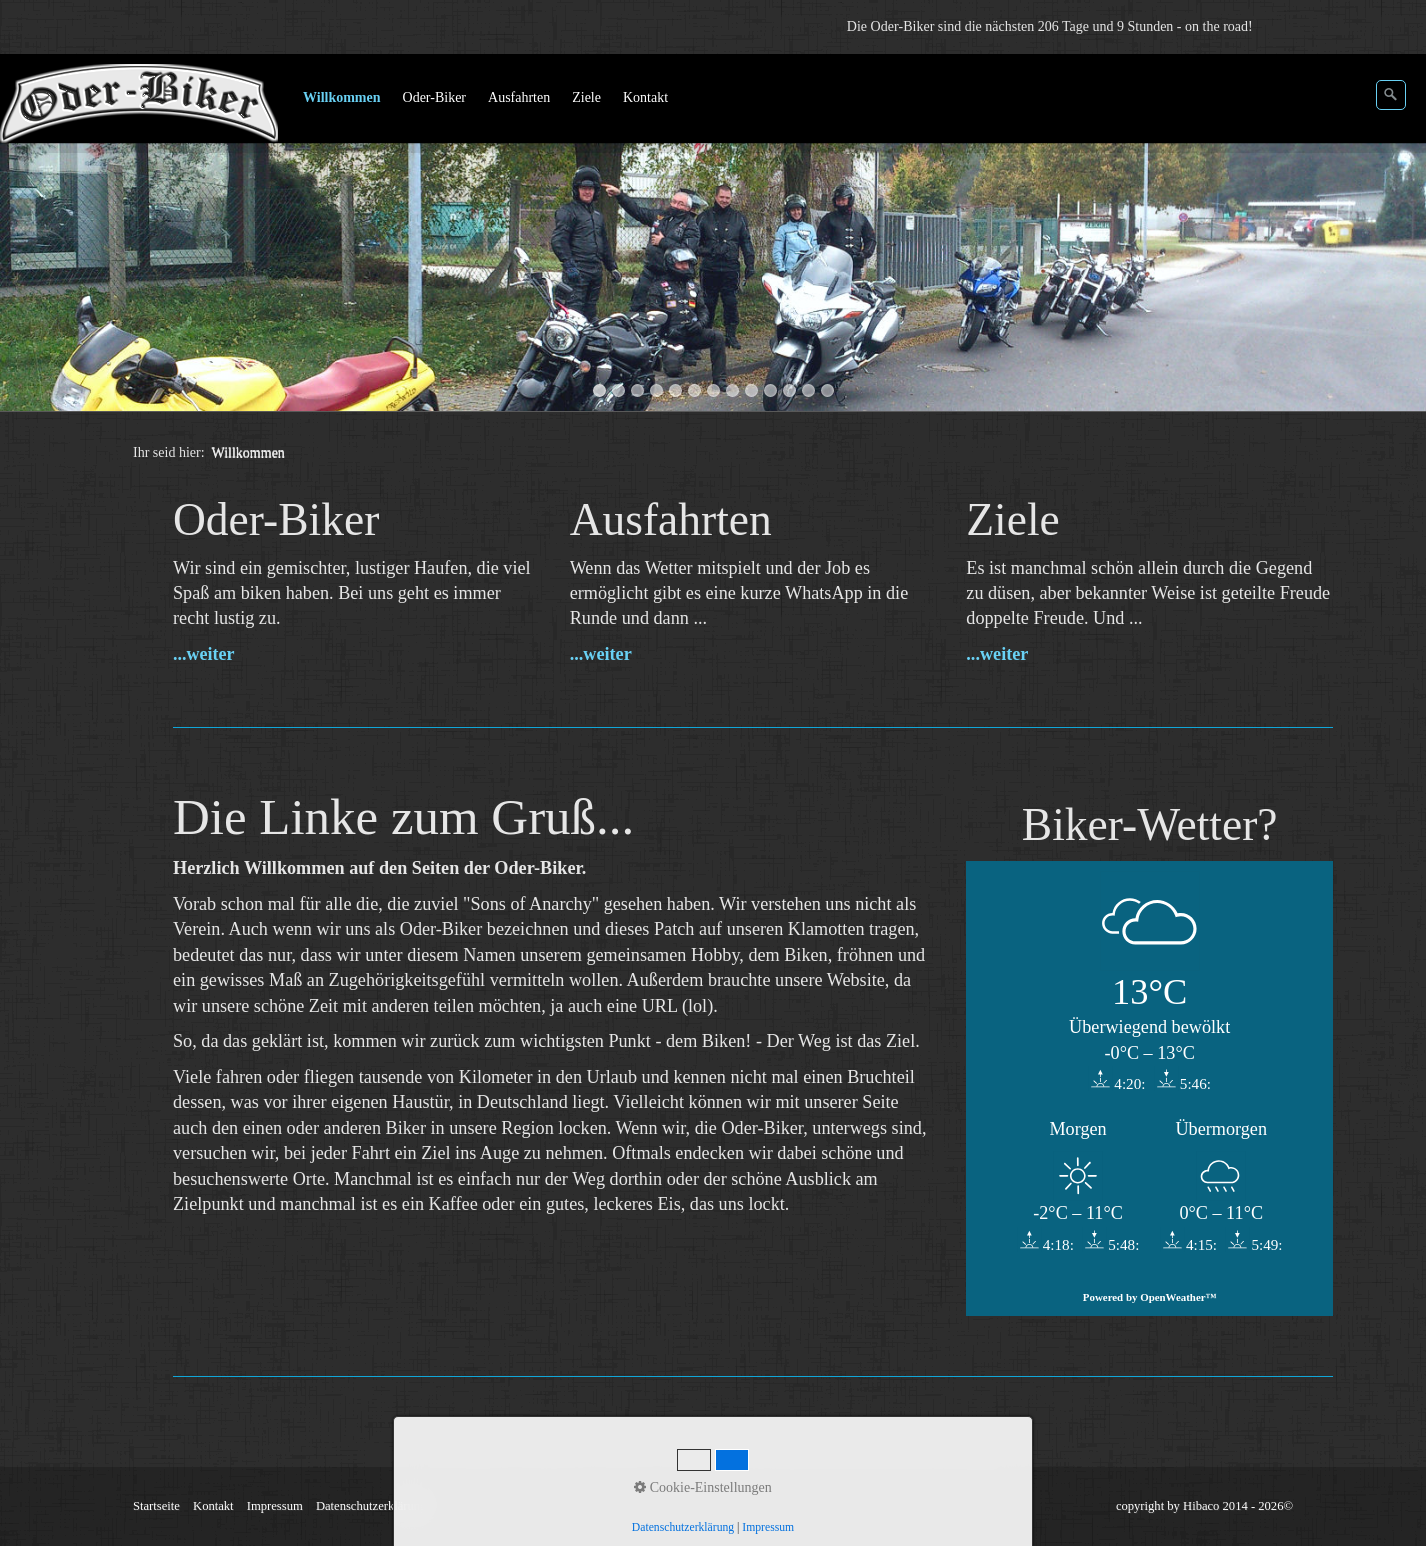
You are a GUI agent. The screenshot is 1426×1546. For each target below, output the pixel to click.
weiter (1391, 236)
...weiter (203, 654)
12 (808, 390)
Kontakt (645, 97)
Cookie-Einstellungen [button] (703, 1487)
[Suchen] (1391, 95)
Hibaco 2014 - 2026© (1238, 1506)
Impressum (275, 1506)
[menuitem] (343, 98)
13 (827, 390)
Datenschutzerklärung (371, 1506)
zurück (35, 236)
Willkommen (342, 97)
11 (789, 390)
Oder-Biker (434, 97)
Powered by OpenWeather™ (1150, 1297)
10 (770, 390)
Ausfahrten (519, 97)
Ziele (586, 97)
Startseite (156, 1506)
